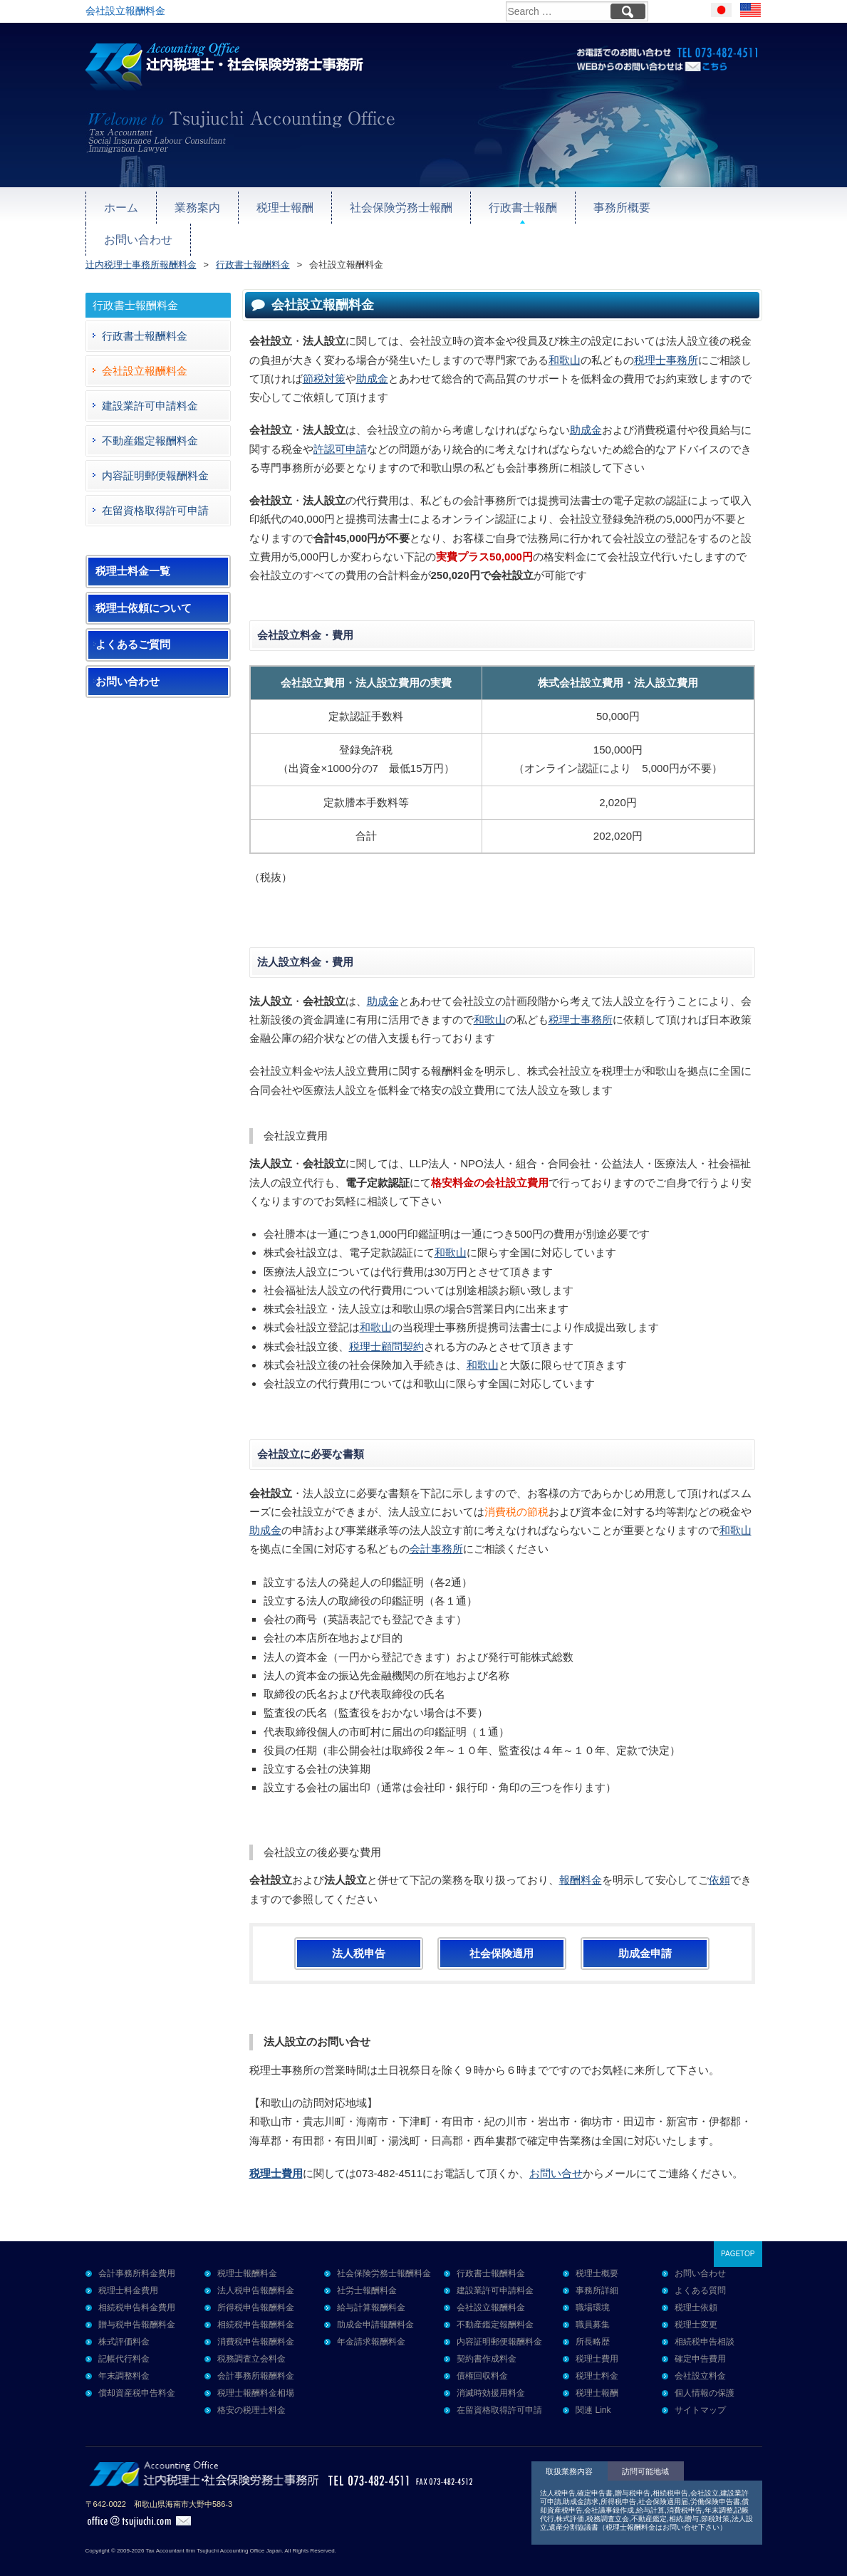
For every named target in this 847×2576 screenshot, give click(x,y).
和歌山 (565, 341)
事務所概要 (601, 204)
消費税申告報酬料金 (255, 2322)
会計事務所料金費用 (136, 2254)
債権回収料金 (482, 2357)
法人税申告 (358, 1934)
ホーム (120, 204)
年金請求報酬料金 (371, 2322)
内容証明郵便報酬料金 (155, 456)
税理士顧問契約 (386, 1327)
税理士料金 (597, 2357)
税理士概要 (597, 2254)
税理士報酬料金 (247, 2254)
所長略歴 (593, 2322)
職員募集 (593, 2305)
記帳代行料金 (124, 2340)
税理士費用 (597, 2340)
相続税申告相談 (704, 2322)
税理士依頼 (696, 2288)
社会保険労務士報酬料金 (384, 2254)
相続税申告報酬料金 (255, 2305)
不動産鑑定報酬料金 (150, 421)
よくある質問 (700, 2271)
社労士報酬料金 (367, 2271)
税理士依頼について (143, 589)
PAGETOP (737, 2234)
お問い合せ (556, 2154)
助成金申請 (645, 1934)
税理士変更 (696, 2305)
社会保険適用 (501, 1934)
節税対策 (324, 359)
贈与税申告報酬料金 (136, 2305)
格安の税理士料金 (251, 2391)
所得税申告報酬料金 (255, 2288)
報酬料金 (580, 1861)
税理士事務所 (666, 341)
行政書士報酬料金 (144, 317)
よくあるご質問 (132, 625)
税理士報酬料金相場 (255, 2374)
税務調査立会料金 (251, 2340)
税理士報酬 (278, 204)
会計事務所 (436, 1529)
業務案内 (193, 204)
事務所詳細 (597, 2271)
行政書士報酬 (506, 204)
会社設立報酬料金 (144, 351)
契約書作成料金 (486, 2340)
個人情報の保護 (704, 2374)
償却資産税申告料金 (136, 2374)
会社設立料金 (700, 2357)
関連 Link (593, 2391)
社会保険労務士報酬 (389, 204)
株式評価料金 (124, 2322)
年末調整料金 (124, 2357)
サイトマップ (700, 2391)
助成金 (372, 359)
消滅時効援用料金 (491, 2374)
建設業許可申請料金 (150, 386)
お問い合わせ (696, 204)
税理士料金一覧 (132, 552)
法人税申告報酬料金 (255, 2271)
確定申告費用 (700, 2340)
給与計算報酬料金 (371, 2288)
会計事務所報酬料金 (255, 2357)
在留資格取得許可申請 (155, 491)
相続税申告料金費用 (136, 2288)
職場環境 (593, 2288)
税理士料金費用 (128, 2271)
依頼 (719, 1861)
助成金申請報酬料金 (375, 2305)
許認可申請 (340, 430)
